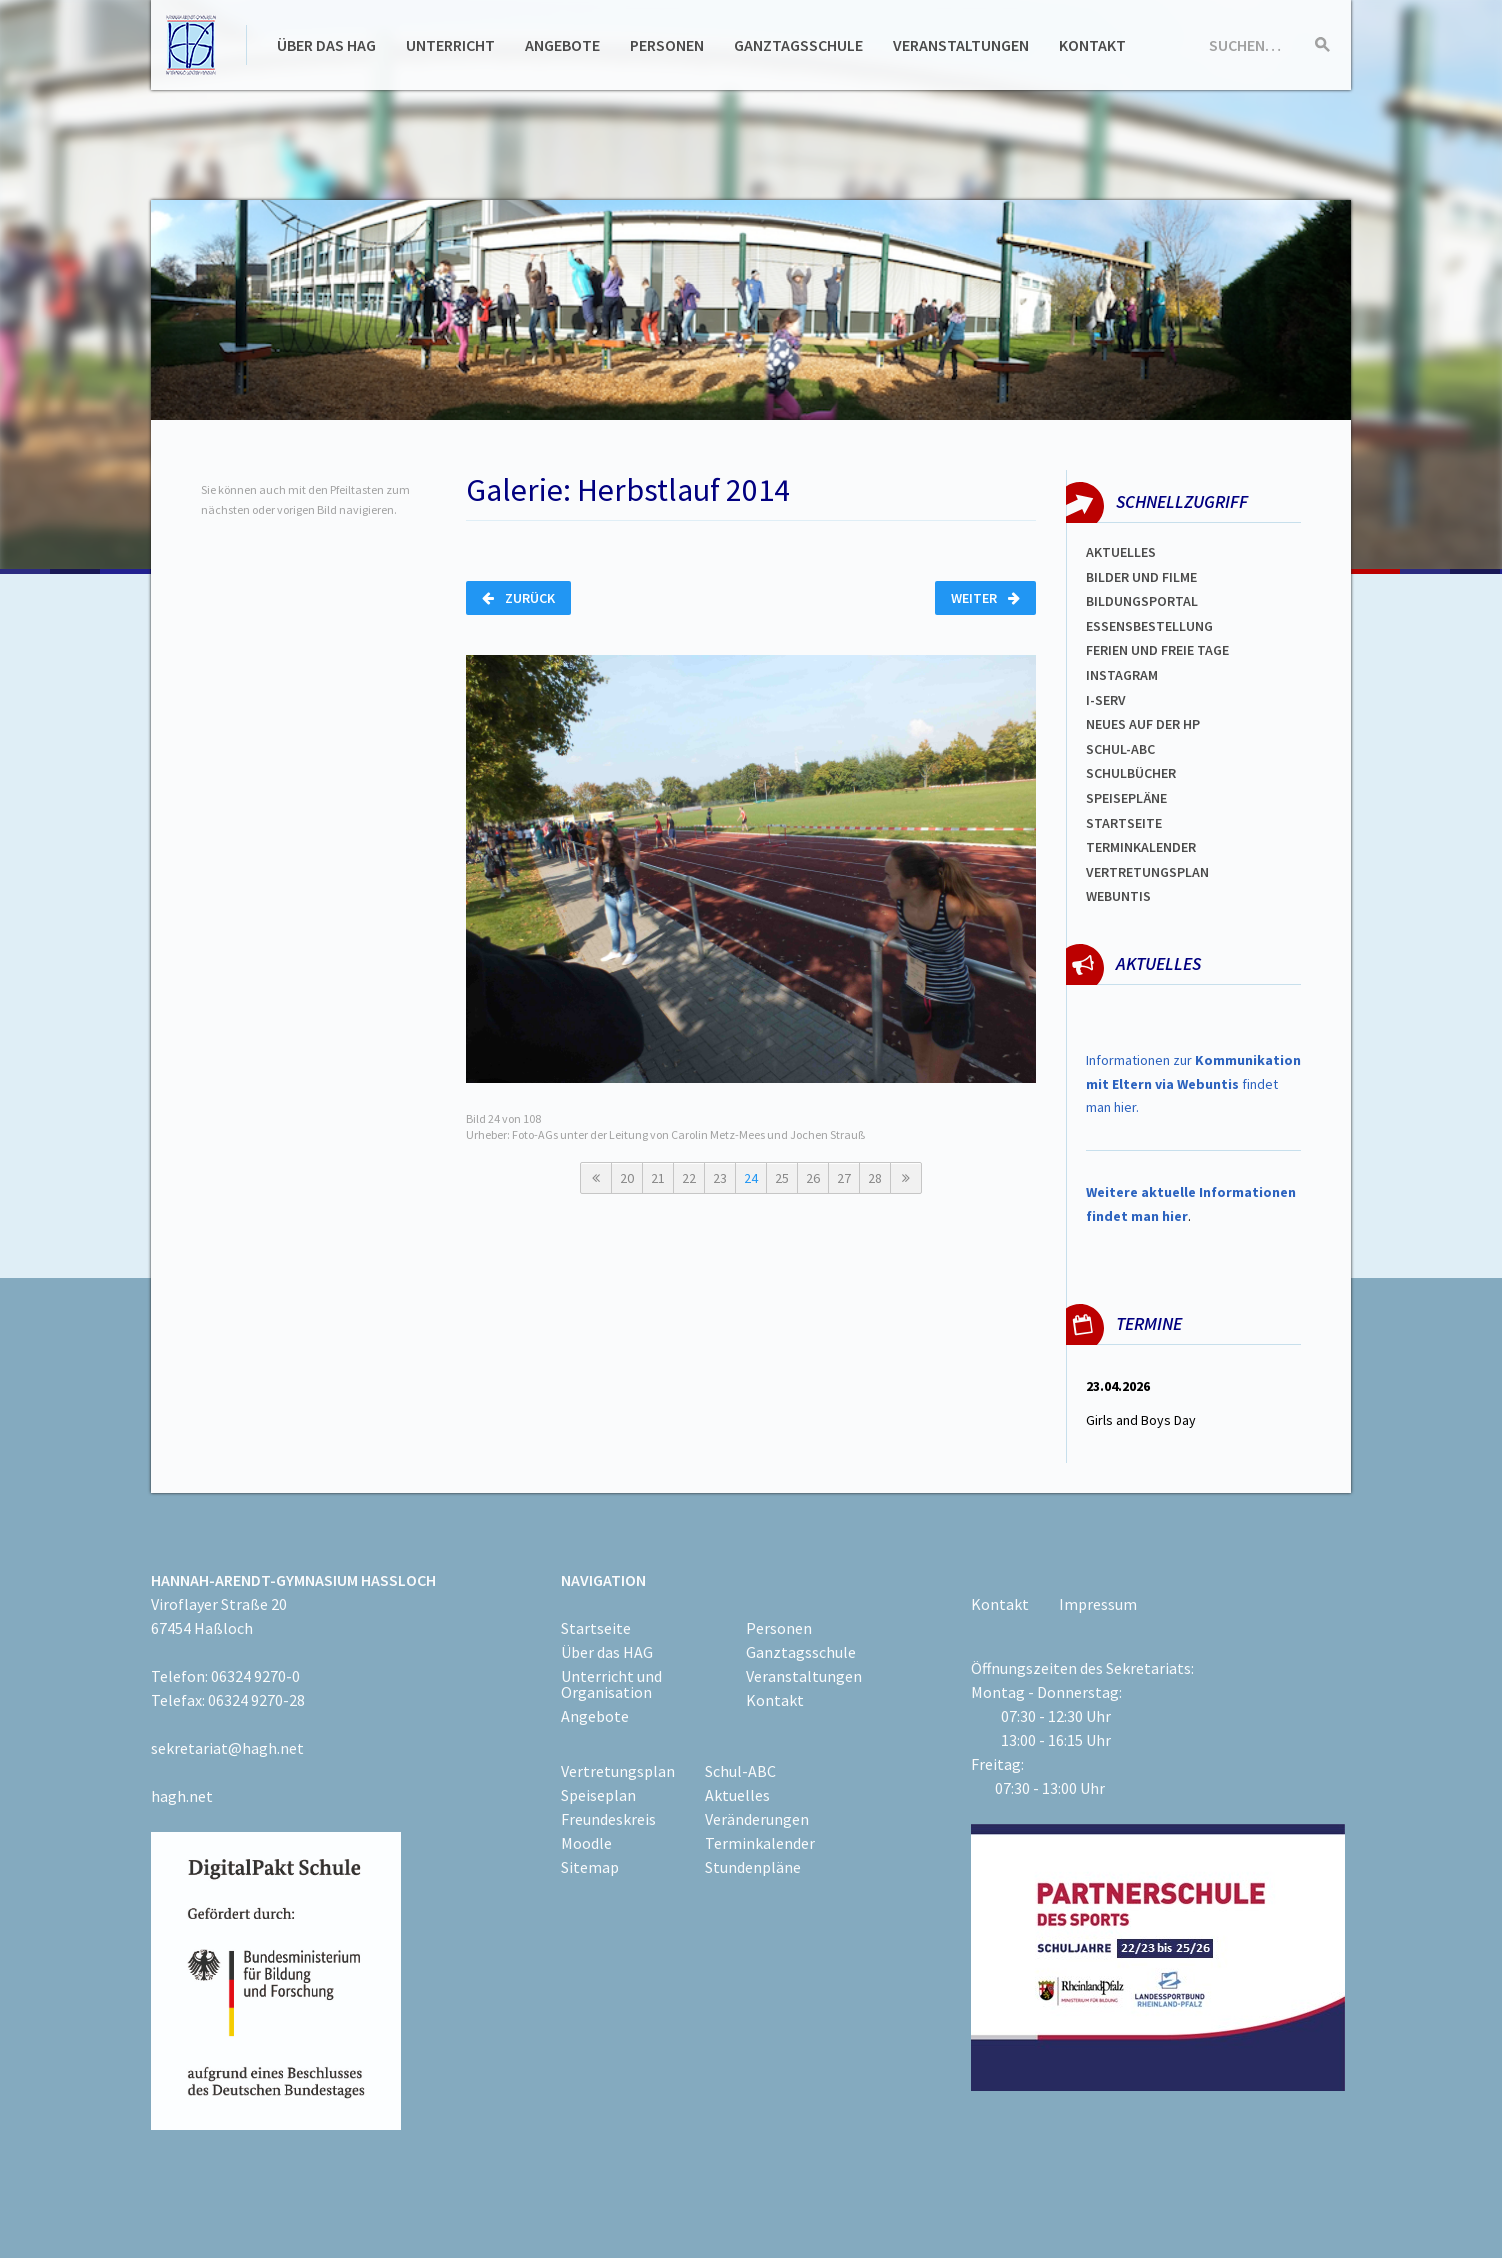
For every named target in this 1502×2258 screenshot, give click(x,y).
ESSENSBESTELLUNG (1149, 626)
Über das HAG (326, 45)
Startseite (1124, 823)
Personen (667, 45)
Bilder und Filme (1141, 577)
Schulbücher (1131, 773)
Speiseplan (598, 1795)
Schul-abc (1120, 749)
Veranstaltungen (961, 45)
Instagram (1122, 675)
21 (658, 1178)
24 (751, 1178)
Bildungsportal (1142, 601)
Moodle (586, 1843)
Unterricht (450, 45)
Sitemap (590, 1867)
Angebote (562, 45)
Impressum (1098, 1604)
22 (689, 1178)
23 (720, 1178)
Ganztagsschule (798, 45)
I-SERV (1106, 700)
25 (782, 1178)
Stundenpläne (753, 1867)
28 (875, 1178)
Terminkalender (1141, 847)
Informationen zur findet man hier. (1193, 1084)
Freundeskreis (608, 1819)
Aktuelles (1121, 552)
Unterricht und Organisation (611, 1684)
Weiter (985, 598)
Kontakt (1092, 45)
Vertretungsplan (1147, 872)
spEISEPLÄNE (1126, 798)
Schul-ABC (740, 1771)
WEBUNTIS (1118, 896)
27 (844, 1178)
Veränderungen (757, 1819)
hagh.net (182, 1796)
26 (813, 1178)
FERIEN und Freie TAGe (1157, 650)
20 (627, 1178)
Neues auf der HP (1143, 724)
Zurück (518, 598)
